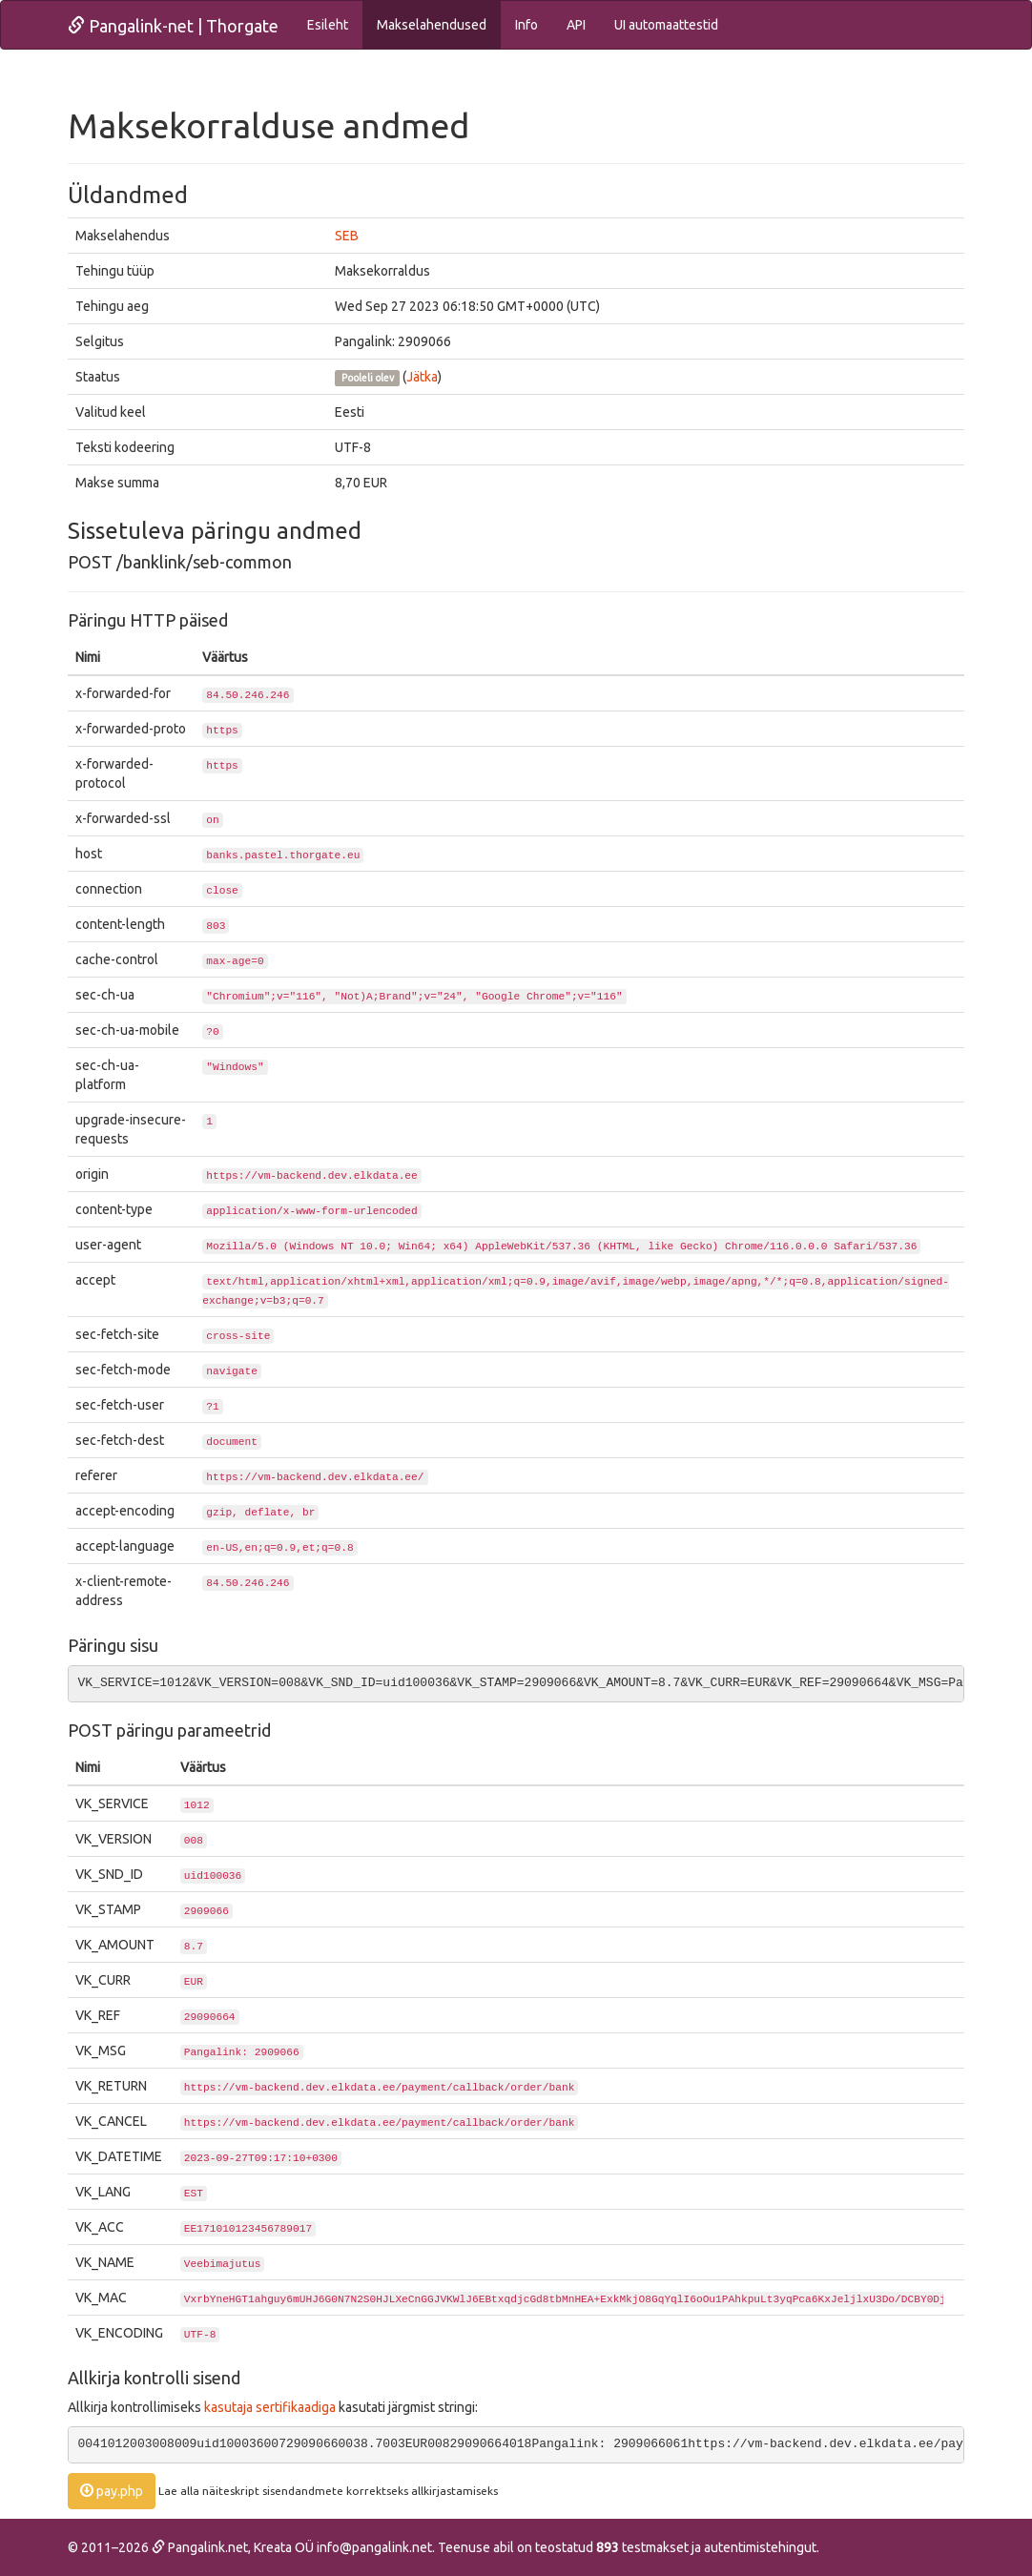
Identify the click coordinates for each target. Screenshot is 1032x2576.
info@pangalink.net (374, 2547)
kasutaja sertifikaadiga (270, 2407)
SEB (347, 235)
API (576, 24)
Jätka (422, 376)
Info (526, 24)
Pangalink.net (200, 2547)
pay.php (111, 2491)
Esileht (327, 24)
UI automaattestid (666, 24)
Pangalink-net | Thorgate (173, 25)
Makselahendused (431, 24)
